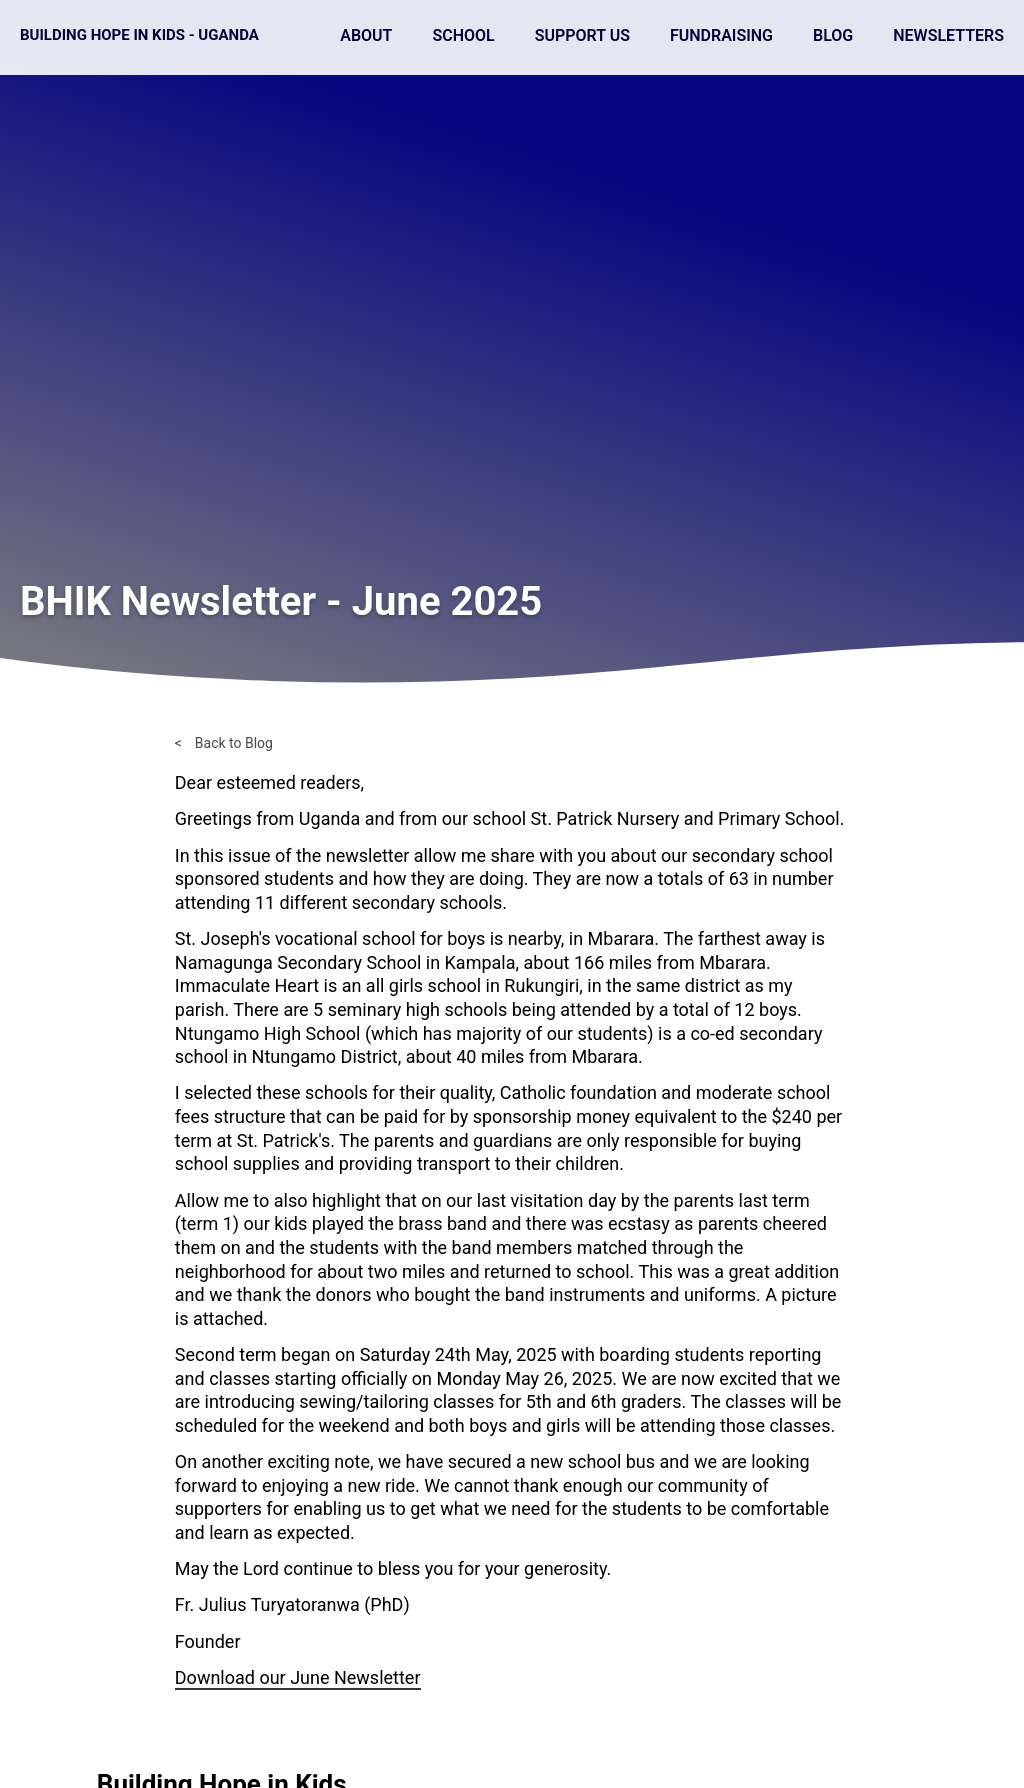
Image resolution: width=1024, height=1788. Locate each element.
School (463, 35)
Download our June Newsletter (298, 1677)
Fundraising (721, 35)
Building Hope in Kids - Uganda (139, 35)
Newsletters (948, 35)
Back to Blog (234, 743)
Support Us (582, 35)
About (366, 35)
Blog (833, 35)
